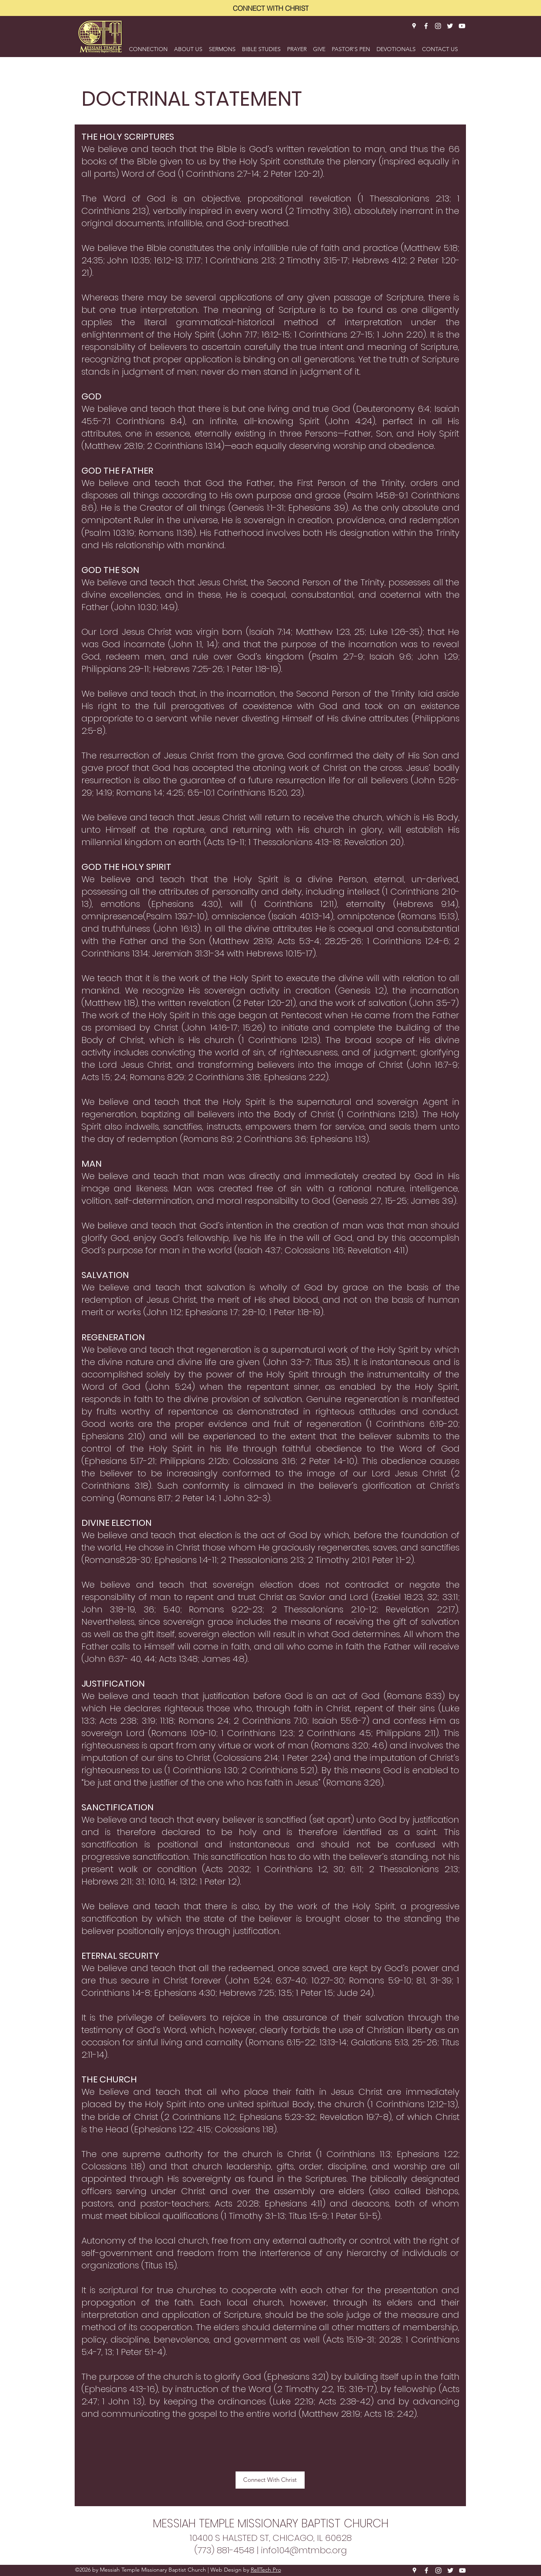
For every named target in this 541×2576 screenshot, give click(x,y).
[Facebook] (426, 26)
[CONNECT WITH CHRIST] (270, 8)
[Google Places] (414, 26)
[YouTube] (462, 26)
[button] (188, 45)
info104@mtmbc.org (304, 2550)
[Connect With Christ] (270, 2480)
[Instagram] (438, 26)
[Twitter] (450, 26)
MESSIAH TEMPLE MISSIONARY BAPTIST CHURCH (270, 2523)
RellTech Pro (266, 2569)
